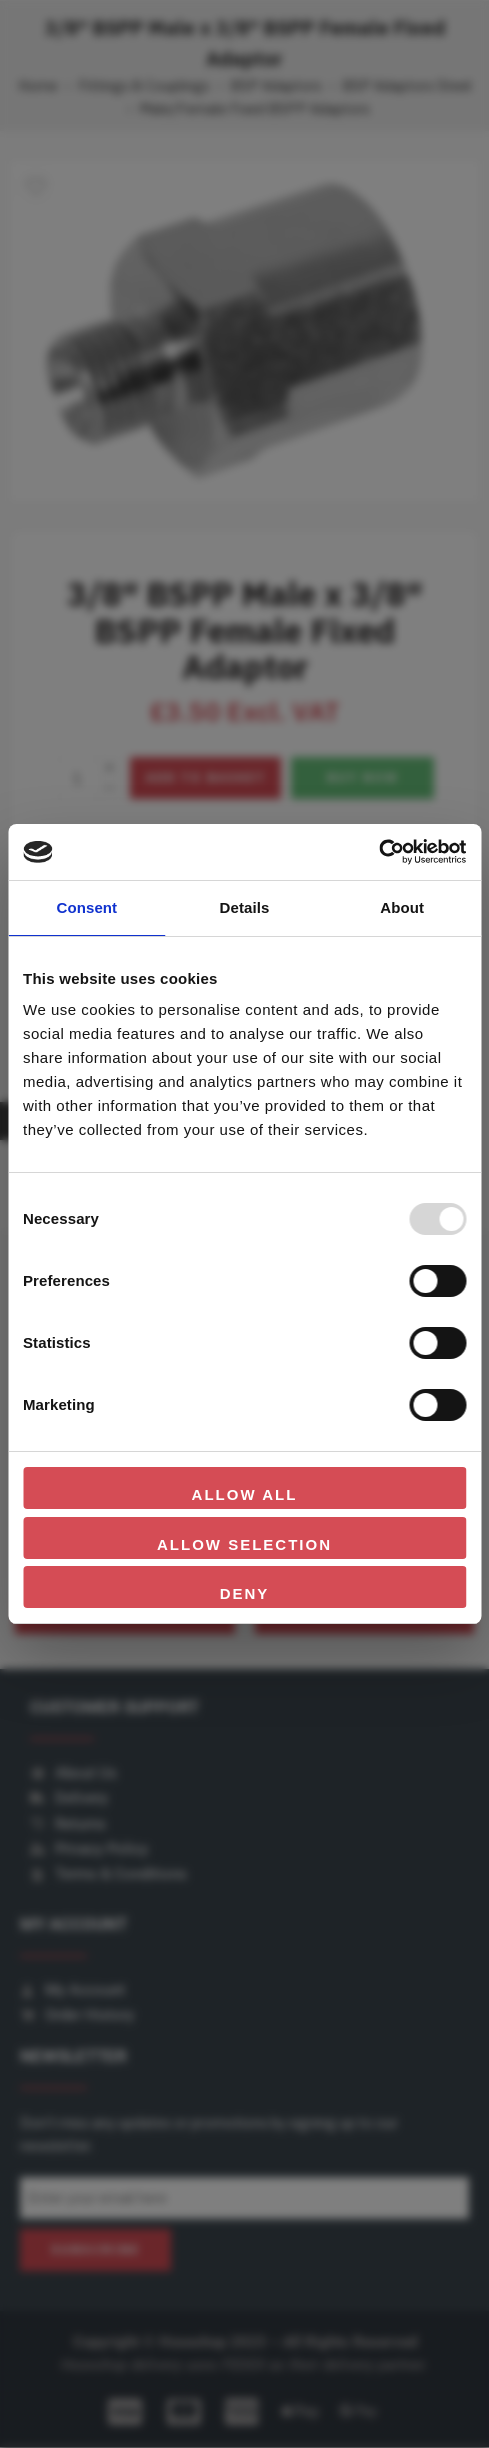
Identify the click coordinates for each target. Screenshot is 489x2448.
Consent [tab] (86, 907)
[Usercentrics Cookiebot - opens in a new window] (378, 852)
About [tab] (402, 907)
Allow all (245, 1494)
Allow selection (244, 1544)
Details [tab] (245, 907)
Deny (245, 1593)
